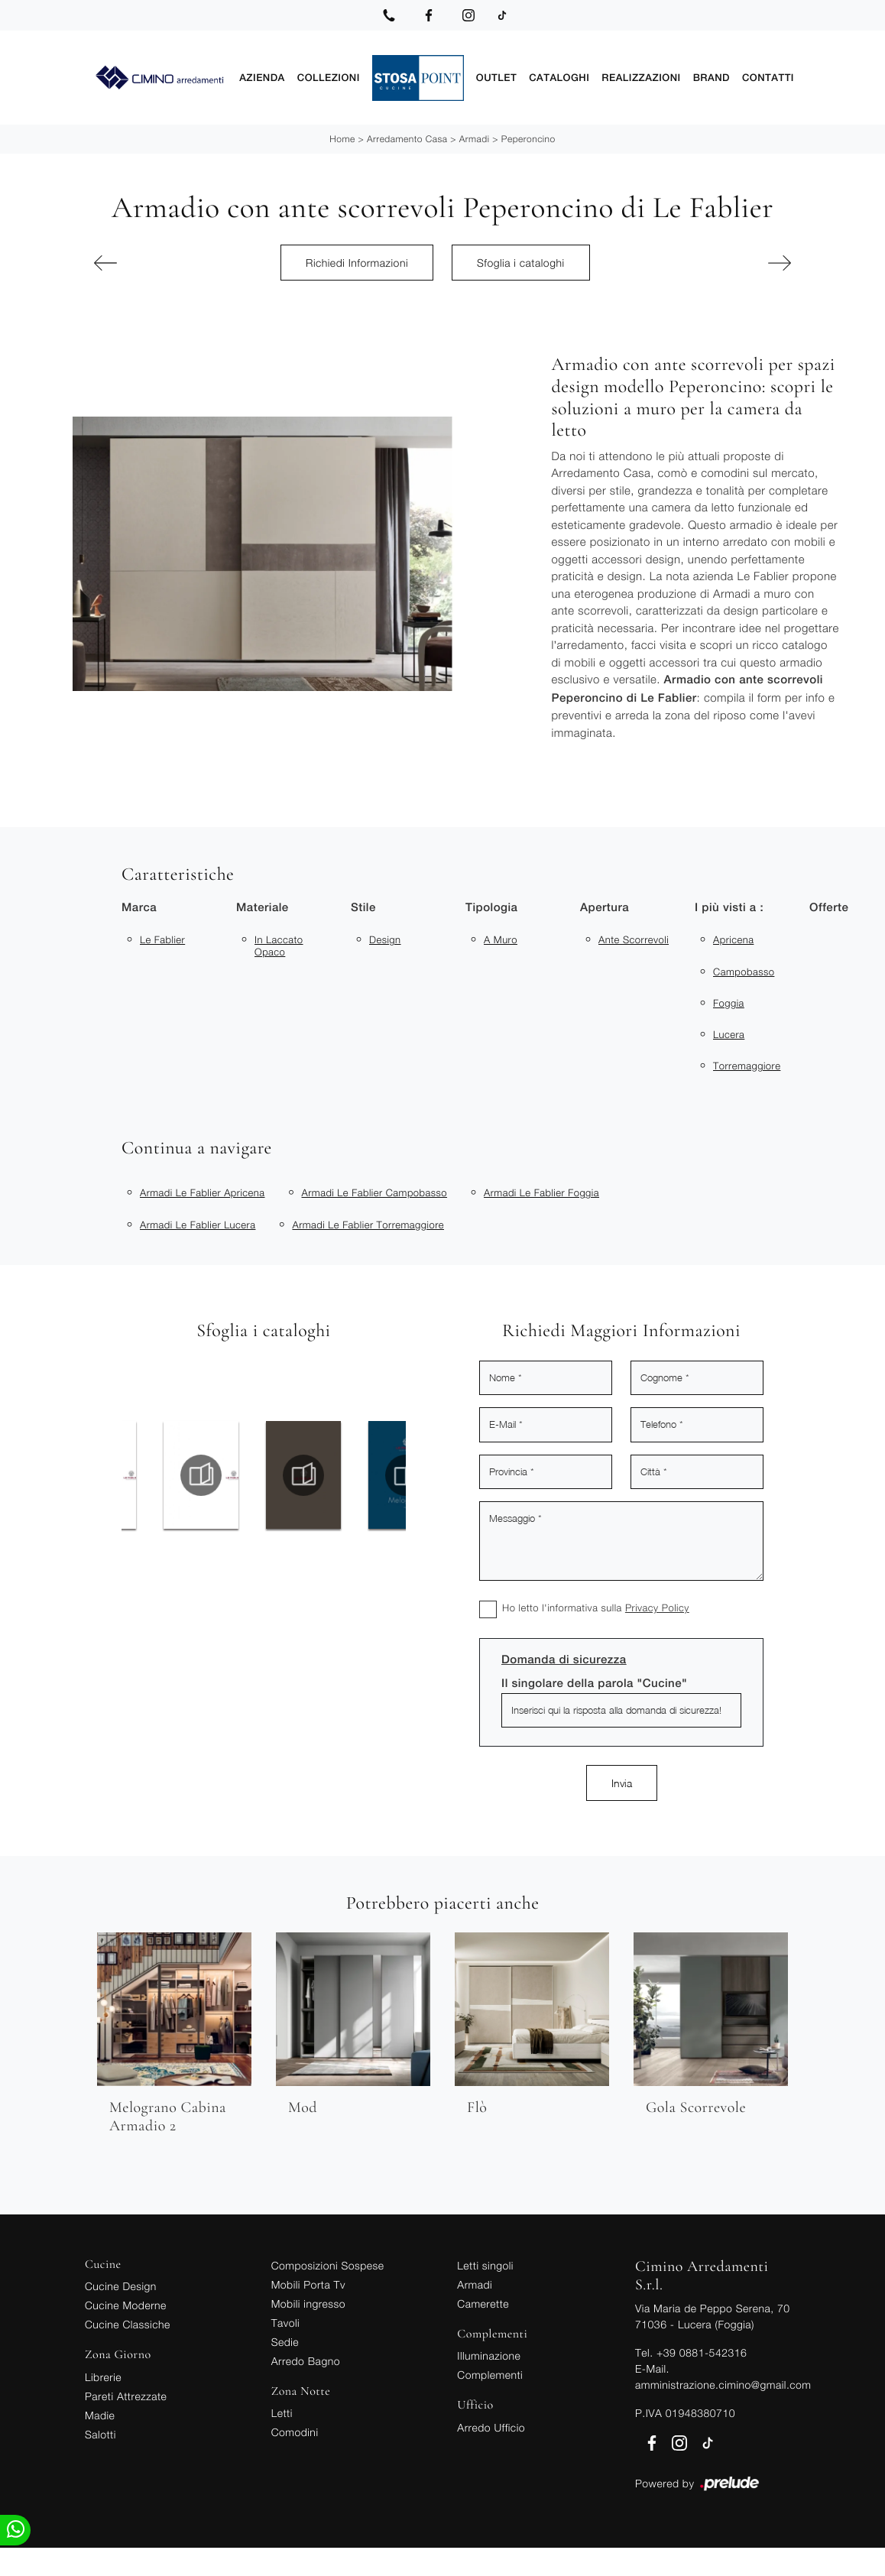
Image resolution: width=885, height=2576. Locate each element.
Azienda (262, 76)
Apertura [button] (604, 905)
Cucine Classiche (127, 2321)
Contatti (768, 76)
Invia (621, 1780)
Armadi (474, 136)
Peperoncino (528, 136)
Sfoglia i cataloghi (521, 260)
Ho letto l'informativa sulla (595, 1605)
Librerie (103, 2374)
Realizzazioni (640, 76)
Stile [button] (363, 905)
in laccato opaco (278, 943)
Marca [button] (139, 905)
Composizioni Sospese (327, 2262)
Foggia (728, 1000)
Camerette (483, 2301)
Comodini (295, 2429)
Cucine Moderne (126, 2302)
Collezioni (328, 76)
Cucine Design (121, 2283)
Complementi (490, 2372)
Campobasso (743, 968)
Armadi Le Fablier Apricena (202, 1190)
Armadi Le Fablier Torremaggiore (368, 1222)
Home (342, 136)
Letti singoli (485, 2262)
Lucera (728, 1032)
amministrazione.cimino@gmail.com (723, 2382)
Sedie (285, 2339)
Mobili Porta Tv (308, 2282)
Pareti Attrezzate (126, 2393)
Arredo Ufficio (491, 2425)
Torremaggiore (746, 1063)
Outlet (496, 76)
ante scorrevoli (633, 937)
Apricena (733, 937)
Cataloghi (559, 76)
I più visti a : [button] (729, 905)
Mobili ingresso (308, 2301)
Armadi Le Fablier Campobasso (375, 1190)
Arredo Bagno (305, 2358)
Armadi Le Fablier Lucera (197, 1222)
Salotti (100, 2431)
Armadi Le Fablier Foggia (541, 1190)
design (385, 937)
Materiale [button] (262, 905)
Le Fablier (162, 937)
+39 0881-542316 (701, 2350)
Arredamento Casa (407, 136)
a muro (500, 937)
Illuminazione (488, 2353)
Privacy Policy (657, 1605)
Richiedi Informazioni (357, 260)
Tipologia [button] (491, 905)
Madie (100, 2412)
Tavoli (285, 2320)
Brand (711, 76)
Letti (282, 2410)
